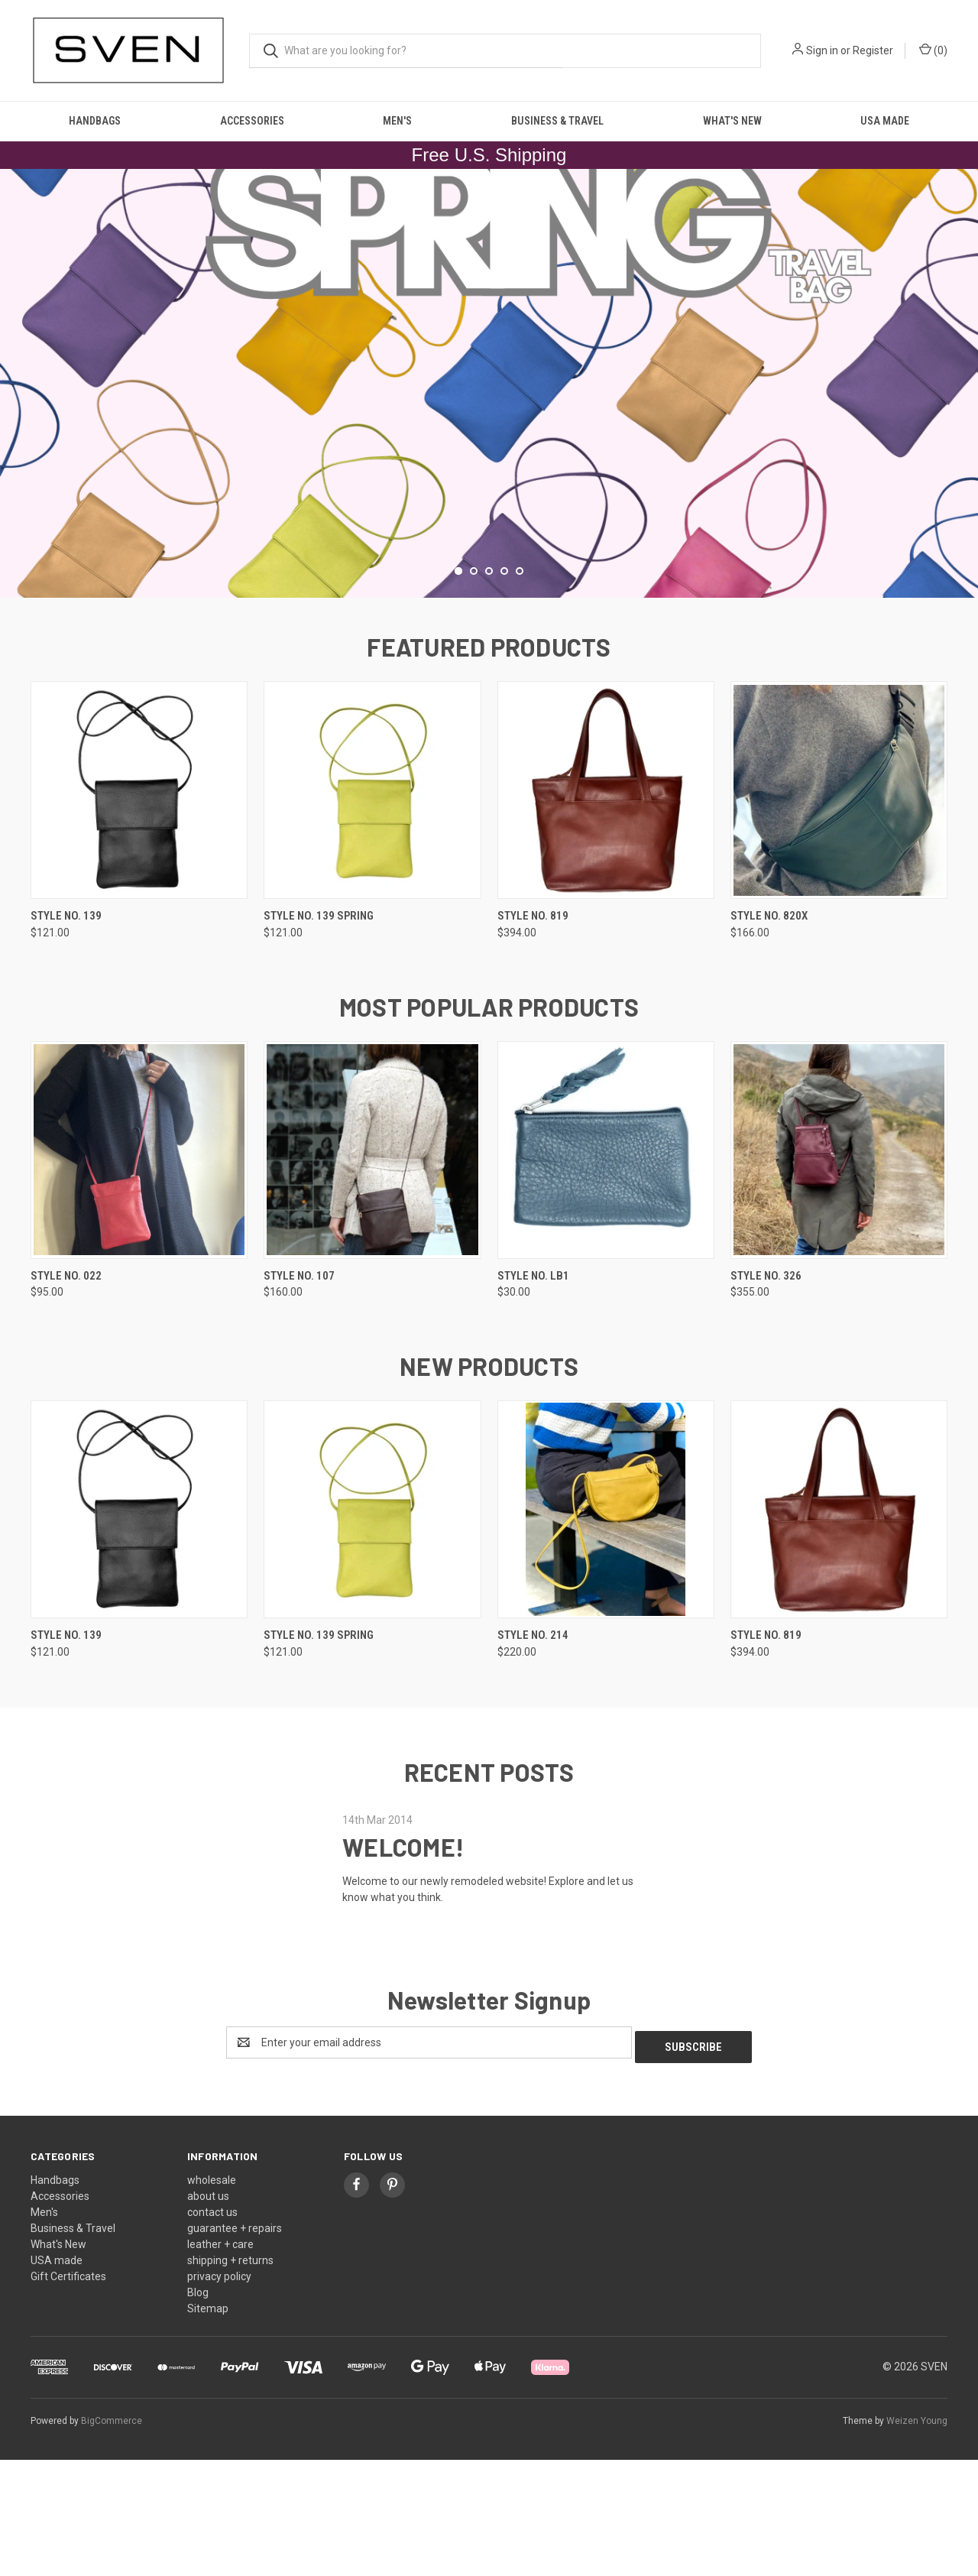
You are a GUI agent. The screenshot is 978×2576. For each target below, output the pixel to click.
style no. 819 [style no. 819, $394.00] (532, 1037)
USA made (884, 121)
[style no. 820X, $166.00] (839, 911)
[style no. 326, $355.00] (839, 1271)
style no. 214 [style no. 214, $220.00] (532, 1756)
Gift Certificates (68, 2392)
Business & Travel (557, 121)
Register (873, 50)
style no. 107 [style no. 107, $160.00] (299, 1396)
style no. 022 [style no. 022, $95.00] (66, 1396)
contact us (212, 2328)
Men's (397, 121)
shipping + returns (230, 2376)
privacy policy (219, 2392)
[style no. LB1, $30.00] (605, 1271)
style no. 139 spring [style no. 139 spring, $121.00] (319, 1037)
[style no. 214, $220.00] (605, 1631)
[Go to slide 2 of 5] (474, 692)
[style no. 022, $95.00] (139, 1271)
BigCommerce (111, 2537)
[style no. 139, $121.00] (139, 911)
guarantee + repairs (234, 2344)
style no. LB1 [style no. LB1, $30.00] (533, 1396)
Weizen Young (916, 2537)
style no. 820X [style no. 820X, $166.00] (769, 1037)
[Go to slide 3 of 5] (489, 692)
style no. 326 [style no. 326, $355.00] (766, 1396)
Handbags (95, 121)
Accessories (252, 121)
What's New (732, 121)
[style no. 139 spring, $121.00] (372, 911)
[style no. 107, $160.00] (372, 1271)
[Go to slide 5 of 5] (519, 692)
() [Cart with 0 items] (933, 50)
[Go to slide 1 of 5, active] (458, 692)
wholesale (211, 2296)
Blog (198, 2408)
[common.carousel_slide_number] (489, 444)
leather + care (220, 2360)
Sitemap (207, 2425)
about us (208, 2312)
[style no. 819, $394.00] (605, 911)
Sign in (822, 50)
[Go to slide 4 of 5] (504, 692)
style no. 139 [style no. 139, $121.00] (66, 1037)
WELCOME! (403, 1967)
